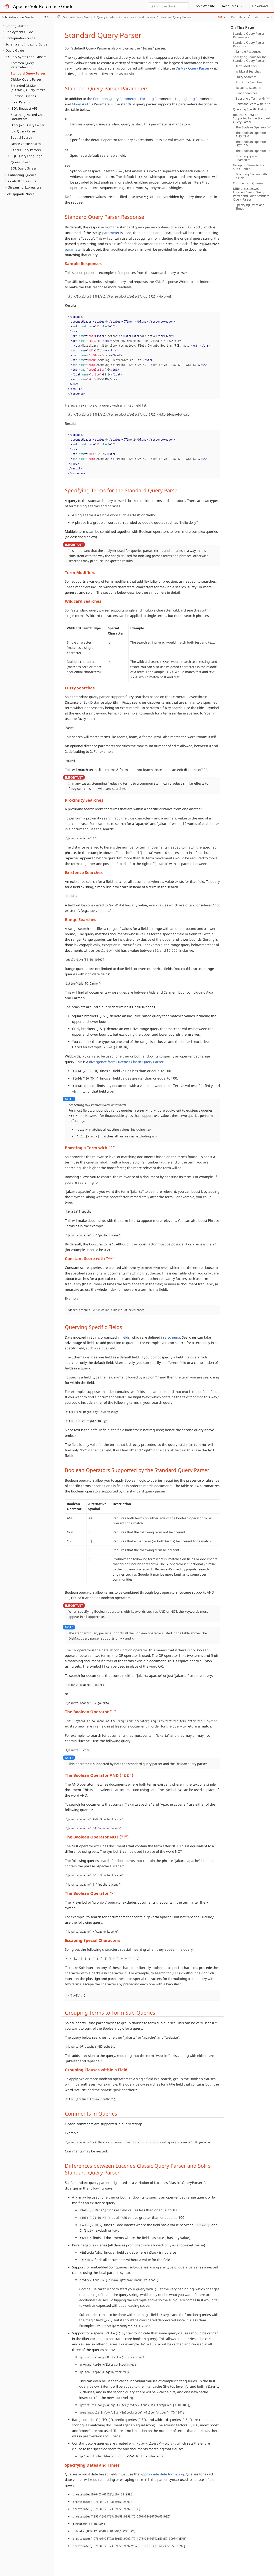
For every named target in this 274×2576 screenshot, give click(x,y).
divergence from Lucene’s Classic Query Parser (126, 1061)
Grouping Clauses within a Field (252, 176)
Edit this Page (263, 17)
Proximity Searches (249, 82)
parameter (105, 232)
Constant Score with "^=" (253, 104)
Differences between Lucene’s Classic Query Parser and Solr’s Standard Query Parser (251, 194)
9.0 (220, 17)
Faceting (147, 98)
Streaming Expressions (25, 187)
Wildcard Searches (248, 71)
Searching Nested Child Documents (28, 116)
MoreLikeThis (82, 104)
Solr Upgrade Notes (19, 194)
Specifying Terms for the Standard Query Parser (249, 59)
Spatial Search (21, 137)
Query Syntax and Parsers (27, 56)
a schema (172, 1337)
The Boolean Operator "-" (253, 151)
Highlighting (185, 98)
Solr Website (205, 6)
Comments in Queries (248, 183)
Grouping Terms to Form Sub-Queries (250, 167)
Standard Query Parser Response (248, 44)
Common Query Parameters (22, 65)
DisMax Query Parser (26, 79)
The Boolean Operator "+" (253, 127)
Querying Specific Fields (249, 109)
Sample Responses (248, 51)
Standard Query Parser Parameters (248, 35)
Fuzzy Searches (246, 77)
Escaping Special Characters (247, 158)
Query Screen (21, 162)
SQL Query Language (26, 156)
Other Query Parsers (26, 150)
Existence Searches (248, 88)
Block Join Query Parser (27, 125)
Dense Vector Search (26, 143)
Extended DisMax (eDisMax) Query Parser (28, 87)
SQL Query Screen (24, 168)
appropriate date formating (162, 2474)
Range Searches (246, 93)
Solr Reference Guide (77, 17)
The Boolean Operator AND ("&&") (251, 134)
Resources (230, 6)
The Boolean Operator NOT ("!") (251, 143)
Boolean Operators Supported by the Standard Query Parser (251, 118)
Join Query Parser (23, 131)
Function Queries (23, 96)
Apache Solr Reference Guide (43, 6)
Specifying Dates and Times (250, 206)
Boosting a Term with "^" (253, 98)
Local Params (20, 102)
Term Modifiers (246, 66)
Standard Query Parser (28, 73)
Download (260, 6)
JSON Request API (24, 108)
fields (125, 1337)
